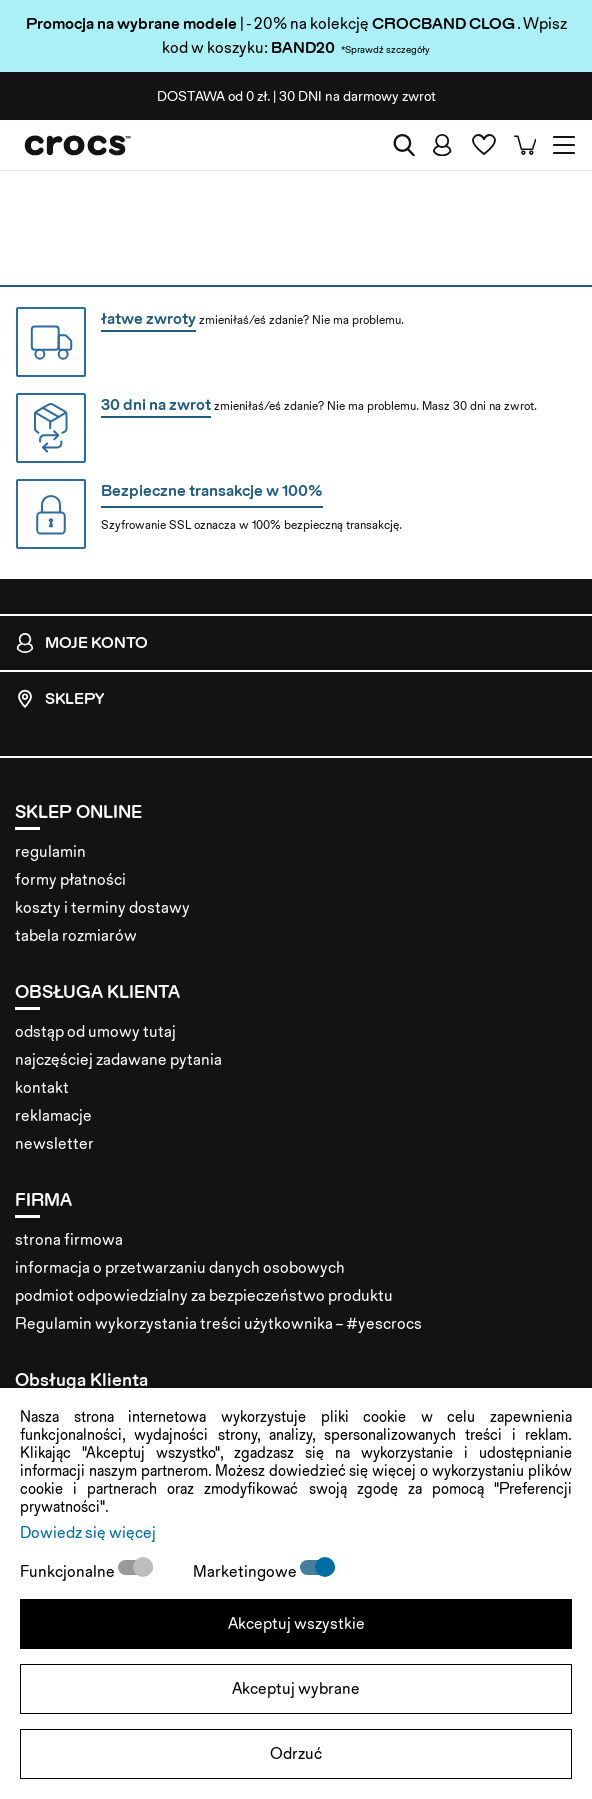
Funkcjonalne (69, 1571)
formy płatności (70, 879)
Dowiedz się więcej (88, 1532)
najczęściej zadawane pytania (118, 1059)
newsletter (54, 1143)
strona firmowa (69, 1239)
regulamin (50, 851)
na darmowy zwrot (357, 96)
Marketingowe (246, 1571)
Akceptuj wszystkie (296, 1623)
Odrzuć (296, 1753)
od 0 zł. (213, 96)
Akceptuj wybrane (296, 1688)
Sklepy (59, 699)
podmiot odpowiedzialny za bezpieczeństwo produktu (204, 1295)
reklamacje (53, 1115)
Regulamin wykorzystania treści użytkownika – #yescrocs (218, 1323)
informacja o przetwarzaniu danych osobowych (180, 1267)
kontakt (42, 1087)
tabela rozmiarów (76, 935)
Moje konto (81, 643)
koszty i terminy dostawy (102, 907)
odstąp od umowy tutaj (95, 1031)
